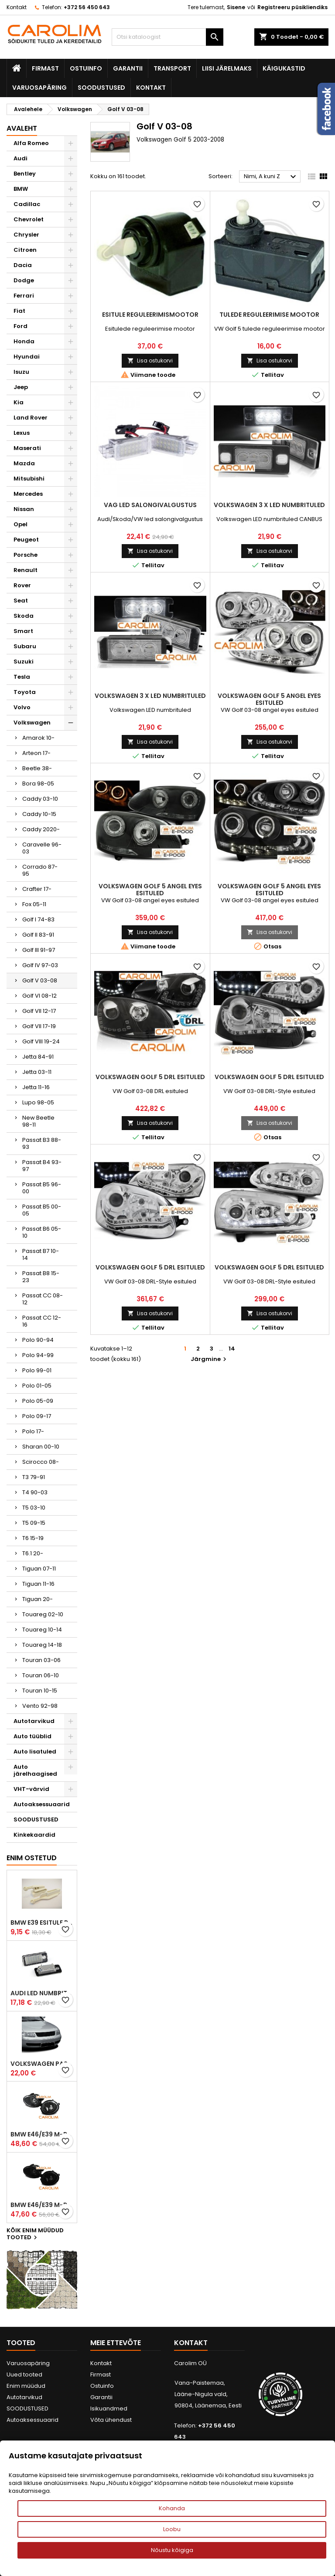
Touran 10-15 (39, 1690)
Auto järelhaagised (35, 1770)
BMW (21, 189)
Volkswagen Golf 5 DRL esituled (150, 1077)
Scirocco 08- (40, 1462)
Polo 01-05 (36, 1385)
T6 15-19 (33, 1538)
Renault (26, 570)
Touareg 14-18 (42, 1645)
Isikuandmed (108, 2408)
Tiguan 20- (37, 1599)
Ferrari (24, 295)
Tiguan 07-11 (39, 1568)
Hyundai (27, 356)
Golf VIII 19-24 (41, 1041)
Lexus (22, 433)
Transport (172, 68)
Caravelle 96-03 (42, 848)
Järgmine (210, 1359)
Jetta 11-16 (36, 1087)
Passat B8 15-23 (40, 1276)
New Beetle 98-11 (38, 1121)
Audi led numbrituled (41, 1993)
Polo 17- (33, 1431)
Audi (20, 158)
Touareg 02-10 (42, 1614)
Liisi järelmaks (227, 68)
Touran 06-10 (40, 1675)
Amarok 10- (38, 738)
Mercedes (28, 494)
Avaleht (22, 128)
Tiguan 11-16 (38, 1584)
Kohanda (172, 2508)
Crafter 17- (36, 889)
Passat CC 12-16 (41, 1321)
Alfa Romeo (31, 143)
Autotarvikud (34, 1721)
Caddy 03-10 (40, 799)
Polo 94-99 (38, 1355)
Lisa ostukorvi (150, 360)
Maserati (27, 448)
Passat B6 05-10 (41, 1232)
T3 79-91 (33, 1477)
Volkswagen (32, 722)
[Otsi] (167, 37)
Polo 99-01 (36, 1370)
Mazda (24, 463)
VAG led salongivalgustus (150, 505)
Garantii (128, 68)
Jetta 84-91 (38, 1057)
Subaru (25, 646)
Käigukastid (284, 68)
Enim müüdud (26, 2386)
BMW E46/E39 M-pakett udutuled (41, 2134)
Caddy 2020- (41, 829)
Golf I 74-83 (38, 919)
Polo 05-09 (37, 1401)
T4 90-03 (35, 1492)
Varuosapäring (39, 87)
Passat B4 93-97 (42, 1165)
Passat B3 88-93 (41, 1143)
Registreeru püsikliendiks (292, 7)
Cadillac (27, 204)
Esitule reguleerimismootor (150, 314)
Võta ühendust (111, 2420)
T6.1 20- (32, 1553)
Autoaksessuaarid (42, 1804)
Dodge (24, 280)
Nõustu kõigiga (172, 2550)
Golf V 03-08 (39, 980)
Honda (24, 341)
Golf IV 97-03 (40, 965)
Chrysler (26, 234)
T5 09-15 (33, 1523)
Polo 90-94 (38, 1340)
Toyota (25, 692)
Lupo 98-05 (38, 1102)
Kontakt (17, 7)
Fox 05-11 (34, 904)
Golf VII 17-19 (39, 1026)
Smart (23, 631)
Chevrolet (29, 219)
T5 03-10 (33, 1507)
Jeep (21, 387)
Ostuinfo (86, 68)
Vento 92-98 (40, 1706)
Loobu (172, 2529)
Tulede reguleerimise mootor (269, 314)
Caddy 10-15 (39, 814)
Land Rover (31, 417)
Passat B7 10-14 (40, 1254)
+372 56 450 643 (87, 7)
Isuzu (21, 372)
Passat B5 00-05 (41, 1210)
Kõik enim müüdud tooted (35, 2234)
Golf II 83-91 (38, 935)
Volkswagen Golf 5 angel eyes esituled (269, 699)
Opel (20, 524)
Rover (22, 585)
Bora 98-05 (38, 783)
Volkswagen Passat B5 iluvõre (41, 2063)
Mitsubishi (29, 478)
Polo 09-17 (36, 1416)
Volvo (22, 707)
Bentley (25, 173)
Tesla (22, 677)
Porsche (26, 555)
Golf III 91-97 (38, 950)
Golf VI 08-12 (39, 996)
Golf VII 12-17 (39, 1011)
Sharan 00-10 (40, 1446)
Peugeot (26, 539)
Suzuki (24, 661)
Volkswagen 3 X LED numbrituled (269, 505)
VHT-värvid (31, 1789)
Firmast (45, 68)
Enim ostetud (32, 1858)
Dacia (23, 265)
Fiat (19, 311)
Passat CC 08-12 (42, 1299)
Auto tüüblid (32, 1736)
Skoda (24, 616)
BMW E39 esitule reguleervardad (41, 1922)
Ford (20, 326)
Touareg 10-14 (42, 1629)
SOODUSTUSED (101, 87)
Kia (19, 402)
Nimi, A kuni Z (271, 177)
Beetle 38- (37, 768)
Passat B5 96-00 (41, 1187)
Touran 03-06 (41, 1660)
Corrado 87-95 (40, 870)
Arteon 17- (36, 753)
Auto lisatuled (35, 1751)
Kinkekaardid (34, 1835)
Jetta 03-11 (36, 1072)
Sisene (236, 7)
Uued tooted (24, 2374)
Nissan (24, 509)
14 (232, 1348)
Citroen (25, 250)
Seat (21, 600)
